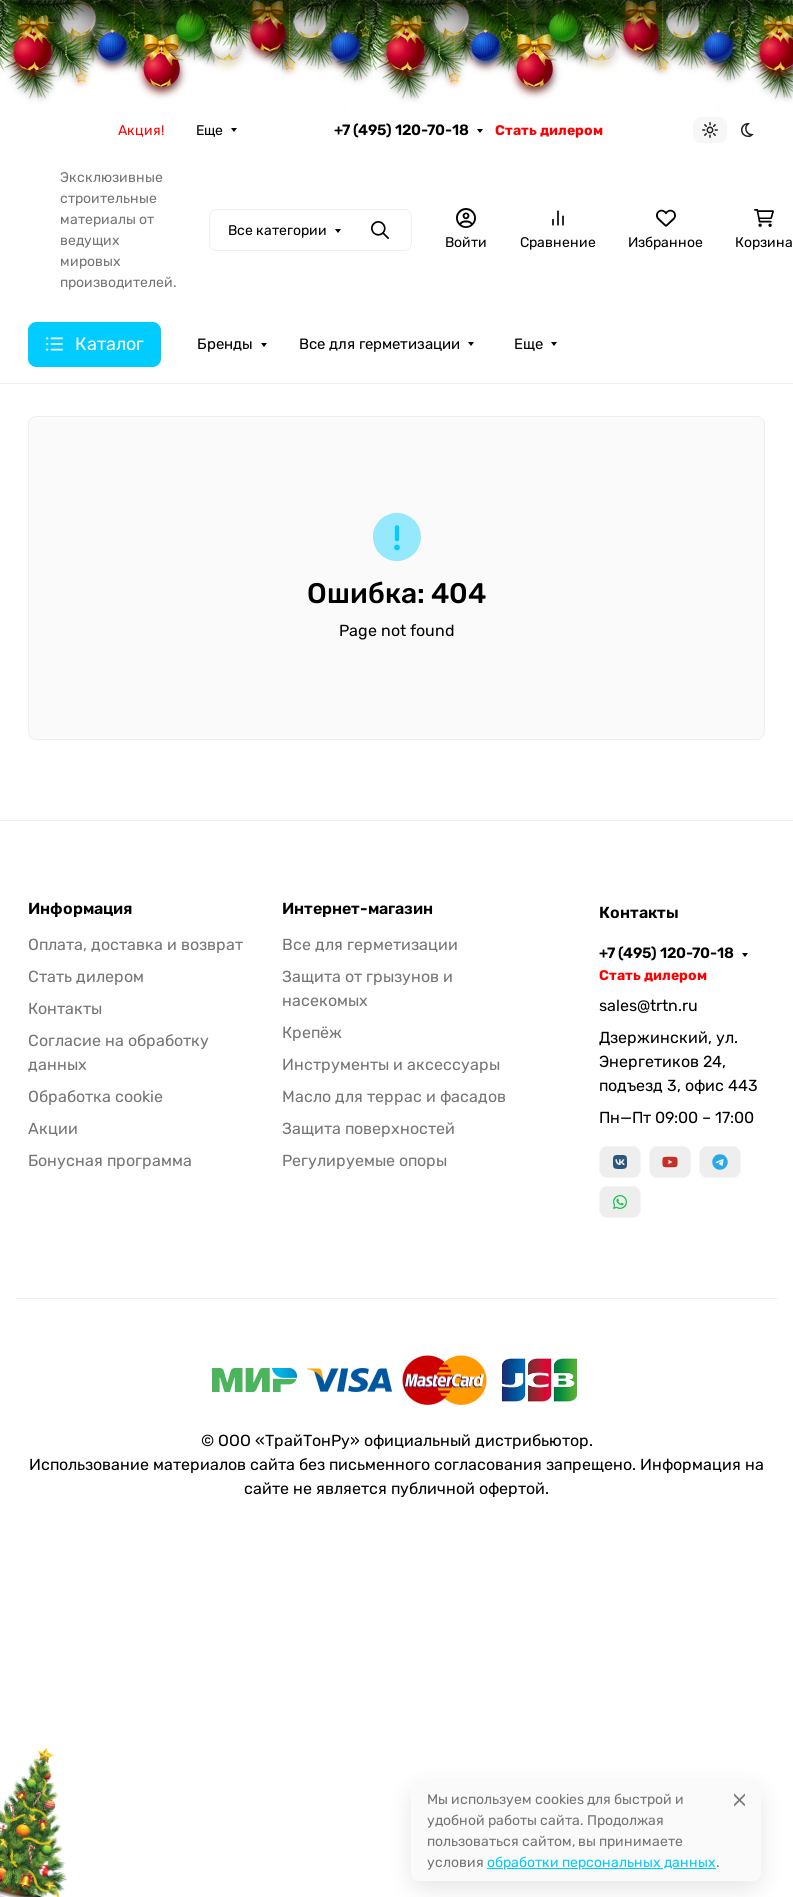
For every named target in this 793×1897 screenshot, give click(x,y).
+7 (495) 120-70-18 (401, 130)
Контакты (65, 1008)
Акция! (141, 130)
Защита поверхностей (368, 1128)
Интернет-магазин (357, 909)
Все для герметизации (379, 344)
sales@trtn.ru (648, 1005)
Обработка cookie (95, 1096)
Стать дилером (549, 130)
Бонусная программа (110, 1160)
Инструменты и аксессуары (391, 1064)
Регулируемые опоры (364, 1160)
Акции (53, 1128)
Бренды (225, 344)
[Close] (739, 1799)
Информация (80, 909)
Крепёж (312, 1032)
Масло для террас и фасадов (394, 1096)
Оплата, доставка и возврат (135, 944)
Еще (209, 130)
